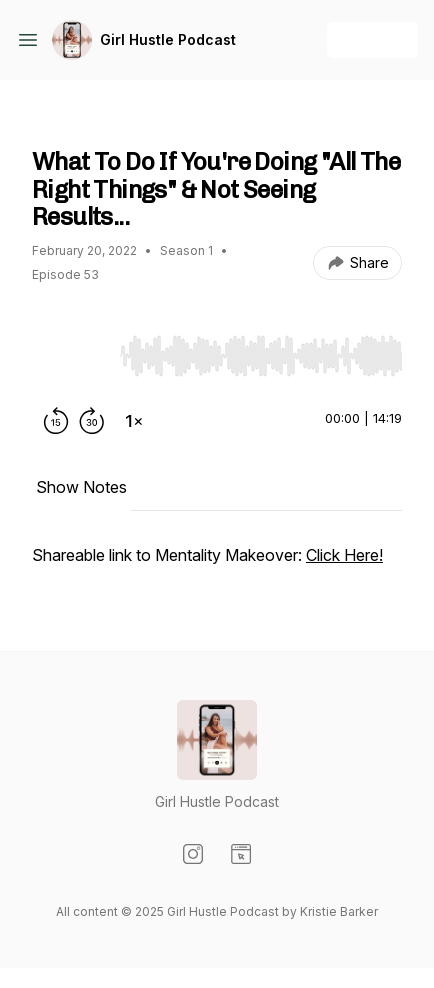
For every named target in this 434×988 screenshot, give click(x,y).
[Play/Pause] (72, 355)
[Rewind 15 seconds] (56, 421)
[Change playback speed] (134, 421)
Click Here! (344, 555)
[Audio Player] (261, 350)
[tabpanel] (217, 565)
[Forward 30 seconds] (92, 421)
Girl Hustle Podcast (168, 39)
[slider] (261, 356)
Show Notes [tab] (81, 487)
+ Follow (372, 39)
